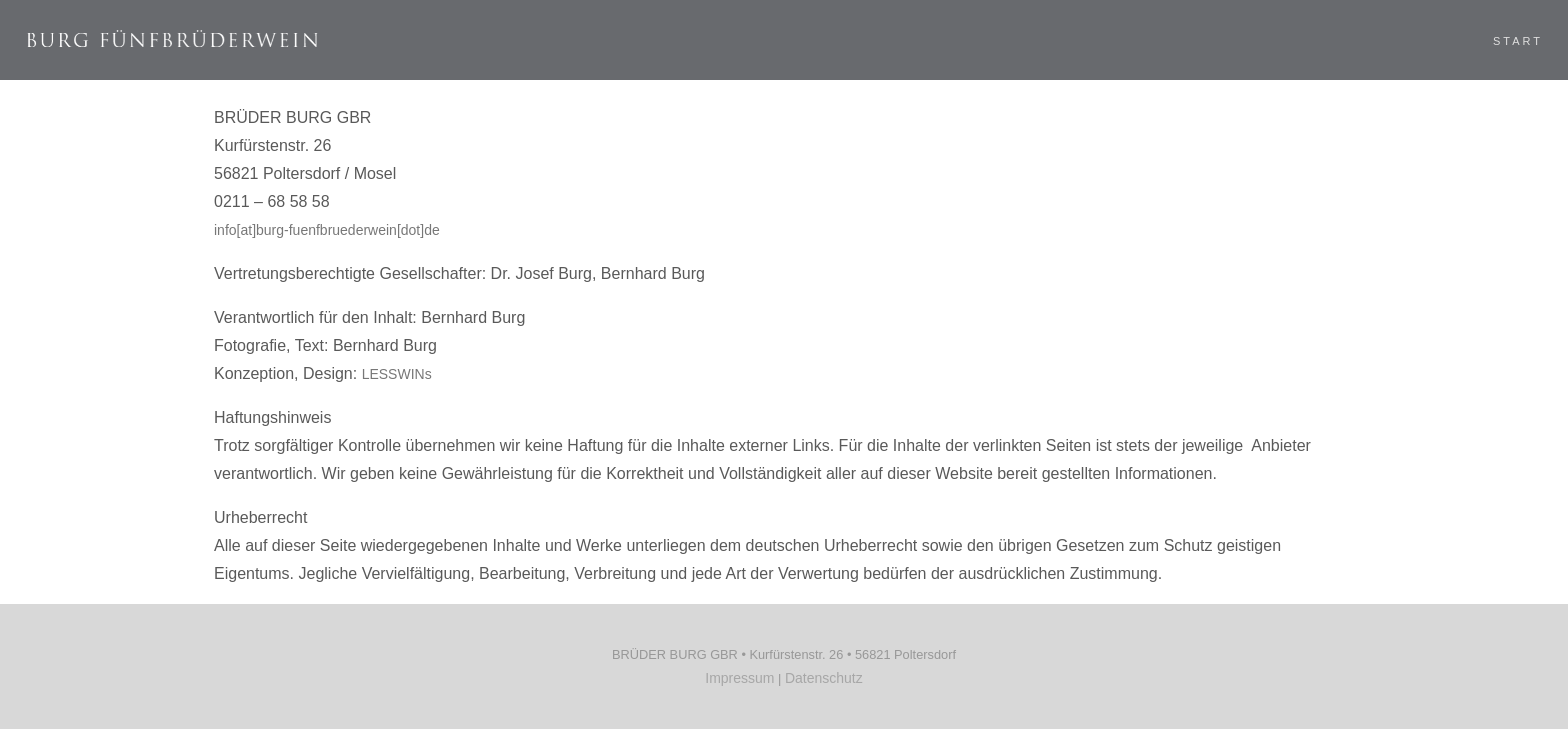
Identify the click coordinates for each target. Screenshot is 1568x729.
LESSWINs (397, 374)
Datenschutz (824, 678)
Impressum (739, 678)
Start (1493, 41)
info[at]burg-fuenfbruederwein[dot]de (327, 230)
